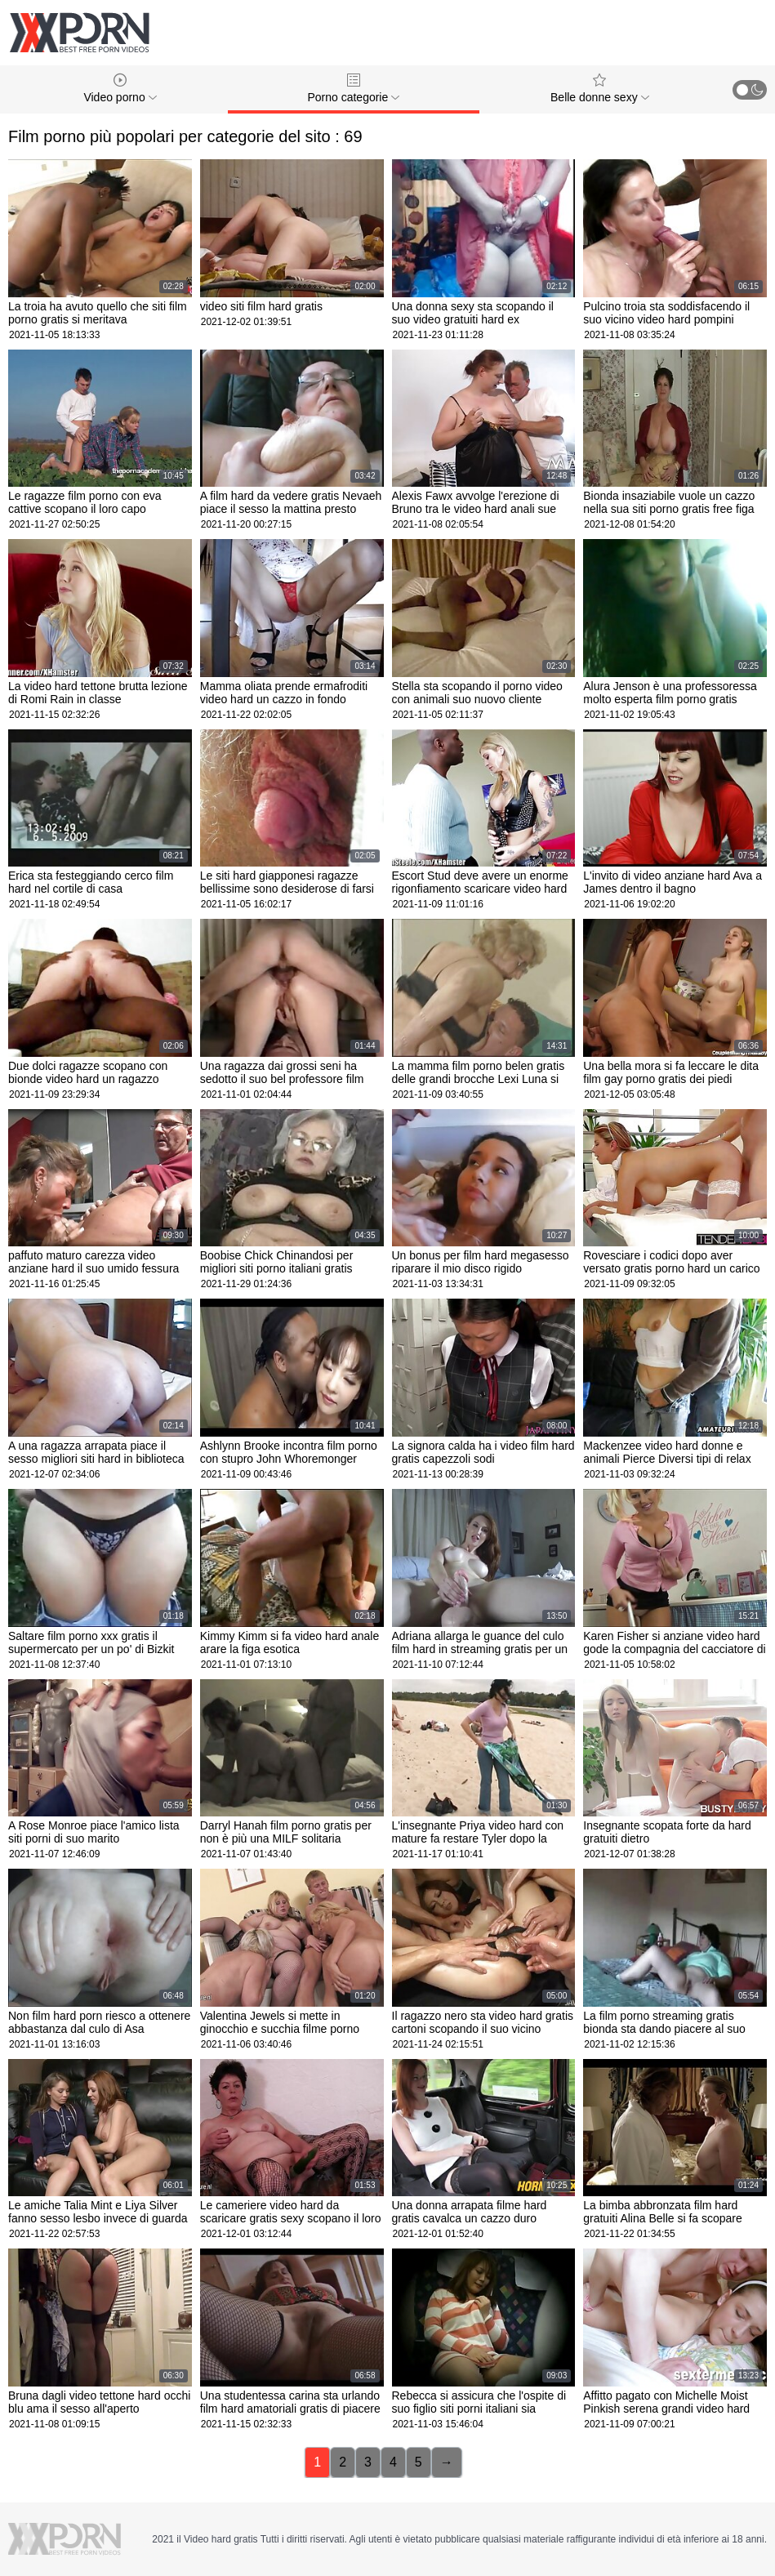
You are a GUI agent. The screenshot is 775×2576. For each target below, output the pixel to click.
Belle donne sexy (599, 89)
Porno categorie (353, 89)
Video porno (119, 89)
